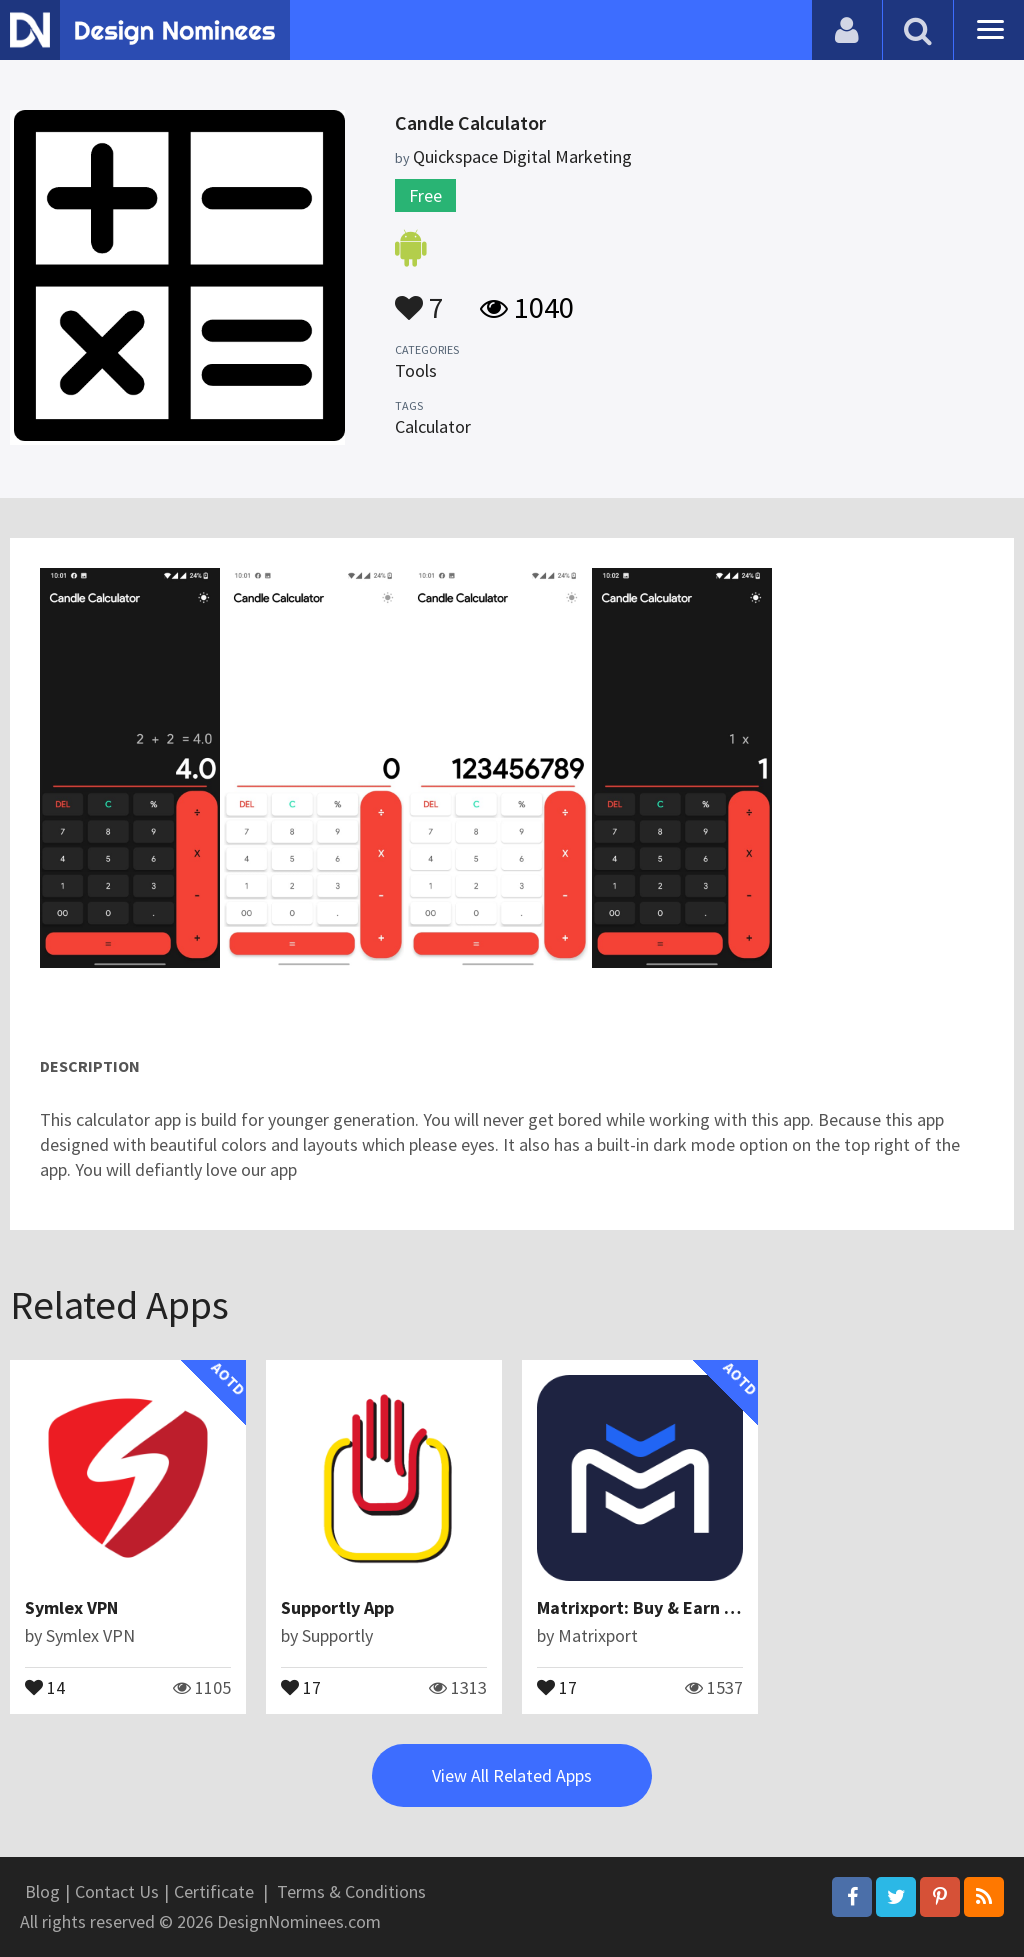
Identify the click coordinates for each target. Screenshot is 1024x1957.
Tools (416, 370)
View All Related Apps (512, 1775)
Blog (42, 1891)
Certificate (214, 1891)
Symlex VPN (71, 1607)
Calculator (433, 426)
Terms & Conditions (351, 1891)
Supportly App (337, 1607)
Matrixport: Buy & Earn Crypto (658, 1607)
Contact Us (117, 1891)
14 (45, 1686)
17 (301, 1686)
